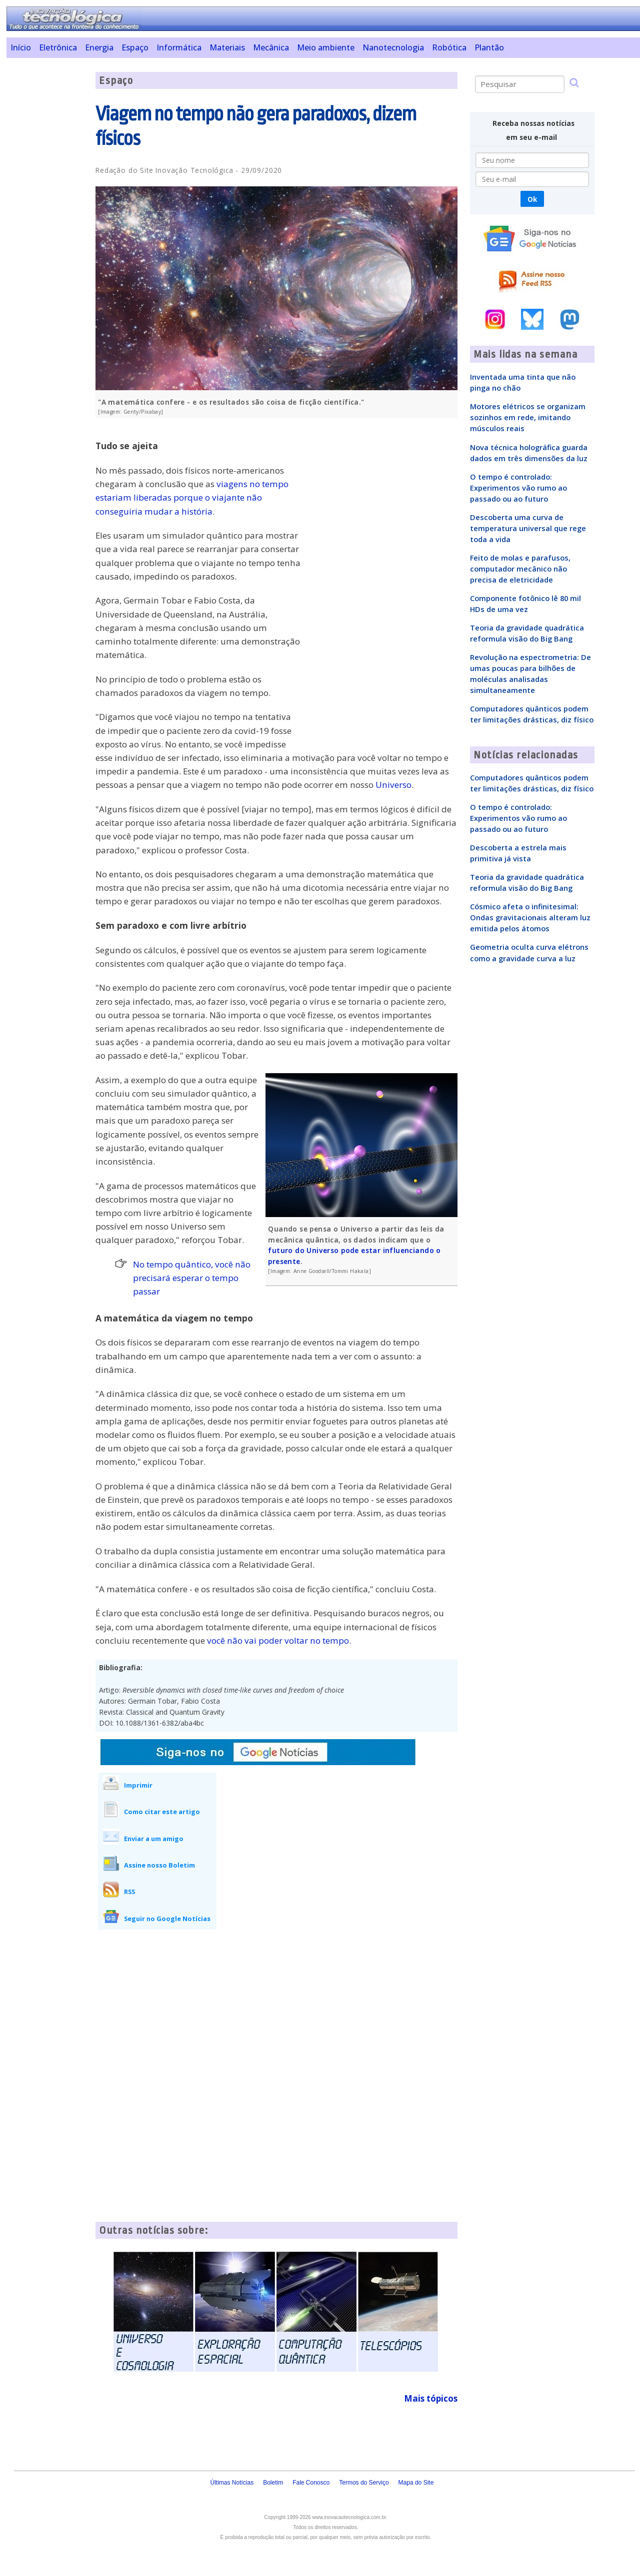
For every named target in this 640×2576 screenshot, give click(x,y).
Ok (532, 199)
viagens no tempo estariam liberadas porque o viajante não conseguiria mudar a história (192, 497)
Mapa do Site (416, 2482)
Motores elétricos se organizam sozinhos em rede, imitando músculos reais (528, 417)
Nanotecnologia (393, 47)
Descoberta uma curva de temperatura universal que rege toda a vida (528, 528)
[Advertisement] (47, 222)
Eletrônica (58, 47)
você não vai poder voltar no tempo (278, 1640)
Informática (179, 47)
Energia (99, 47)
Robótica (449, 47)
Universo (394, 784)
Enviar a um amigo (154, 1838)
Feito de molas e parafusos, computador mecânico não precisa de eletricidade (520, 569)
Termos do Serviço (363, 2482)
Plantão (489, 47)
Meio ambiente (325, 47)
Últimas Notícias (232, 2482)
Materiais (227, 47)
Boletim (273, 2482)
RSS (129, 1891)
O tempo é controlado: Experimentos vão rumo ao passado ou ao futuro (518, 488)
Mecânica (271, 47)
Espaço (135, 47)
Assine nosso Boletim (159, 1865)
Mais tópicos (431, 2398)
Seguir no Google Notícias (167, 1918)
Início (20, 47)
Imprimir (138, 1785)
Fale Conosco (311, 2482)
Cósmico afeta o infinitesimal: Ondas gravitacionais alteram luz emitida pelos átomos (530, 917)
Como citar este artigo (162, 1811)
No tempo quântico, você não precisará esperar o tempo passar (191, 1278)
